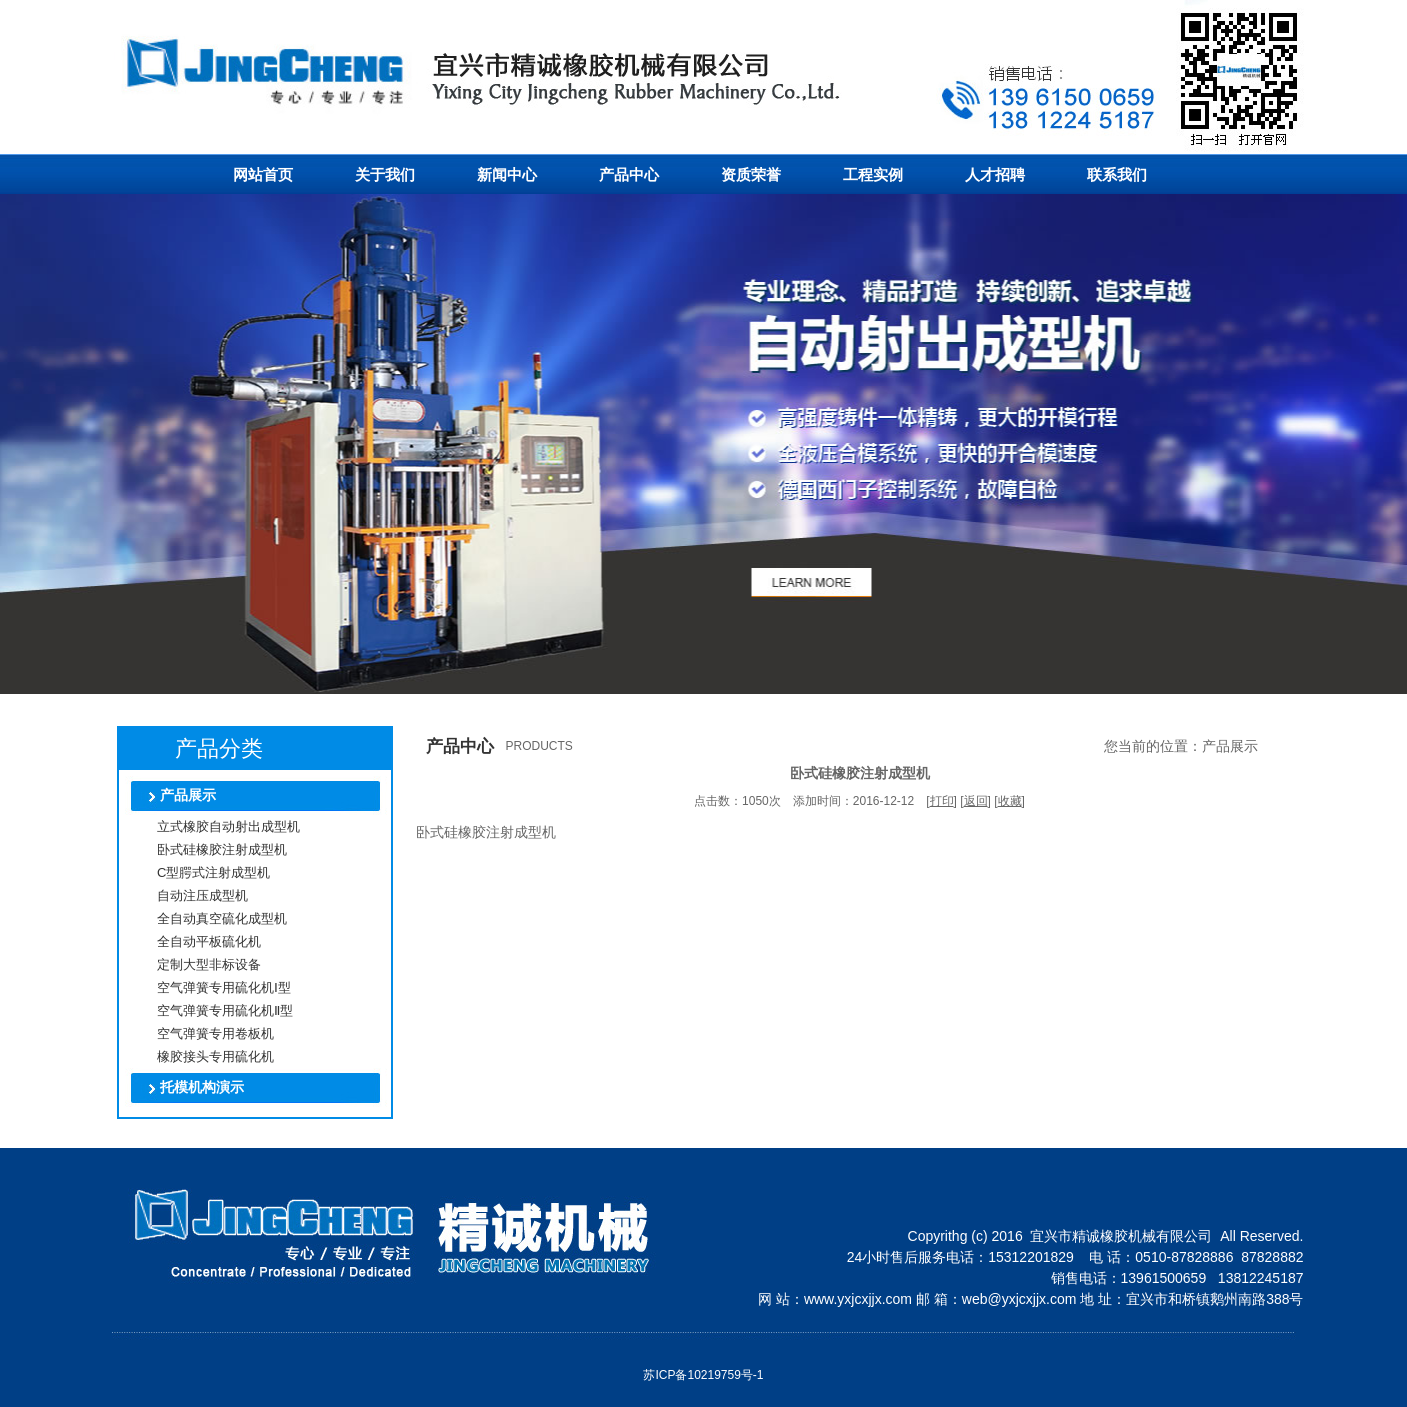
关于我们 (385, 175)
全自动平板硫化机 (193, 941)
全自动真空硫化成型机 (206, 918)
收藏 (1010, 801)
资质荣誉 (751, 175)
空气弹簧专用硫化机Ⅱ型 (209, 1010)
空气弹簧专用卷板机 (200, 1033)
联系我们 (1117, 175)
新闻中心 (507, 175)
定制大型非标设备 (193, 964)
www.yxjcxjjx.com (858, 1299)
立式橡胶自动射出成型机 (213, 826)
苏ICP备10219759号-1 (703, 1375)
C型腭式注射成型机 (198, 872)
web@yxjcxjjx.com (1019, 1299)
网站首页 (263, 175)
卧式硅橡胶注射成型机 (206, 849)
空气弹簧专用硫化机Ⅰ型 (208, 987)
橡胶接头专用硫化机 (200, 1056)
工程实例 (873, 175)
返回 (976, 801)
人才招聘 (995, 175)
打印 (942, 801)
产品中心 (629, 175)
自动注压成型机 (187, 895)
